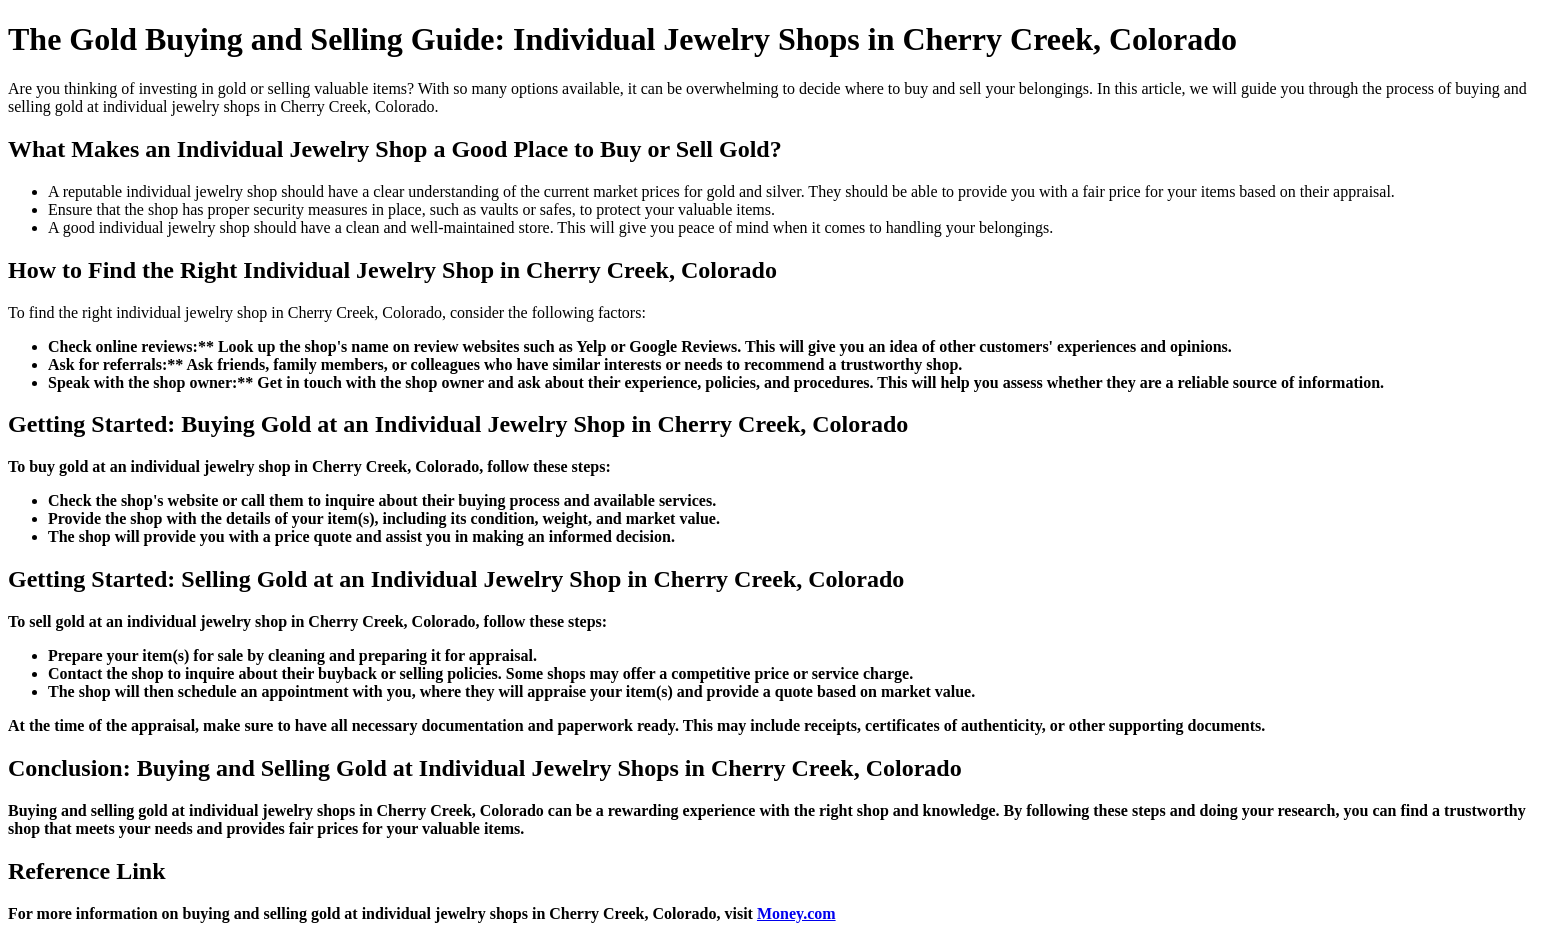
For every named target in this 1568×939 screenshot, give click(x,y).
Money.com (796, 913)
